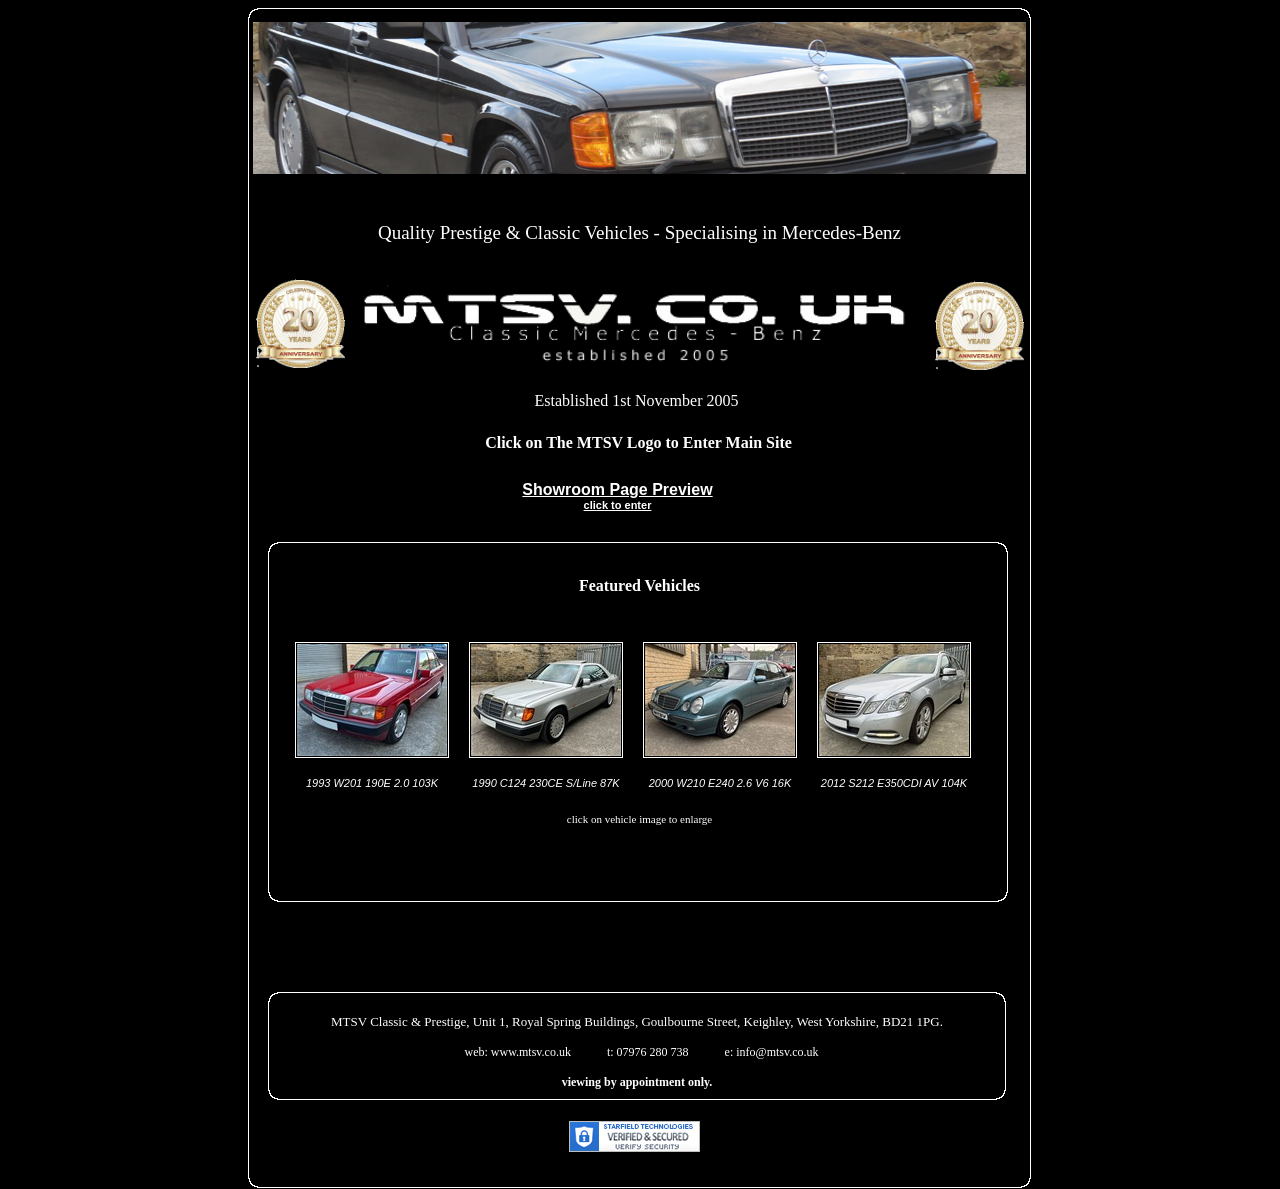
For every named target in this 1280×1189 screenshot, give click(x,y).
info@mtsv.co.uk (777, 1052)
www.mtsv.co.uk (531, 1052)
